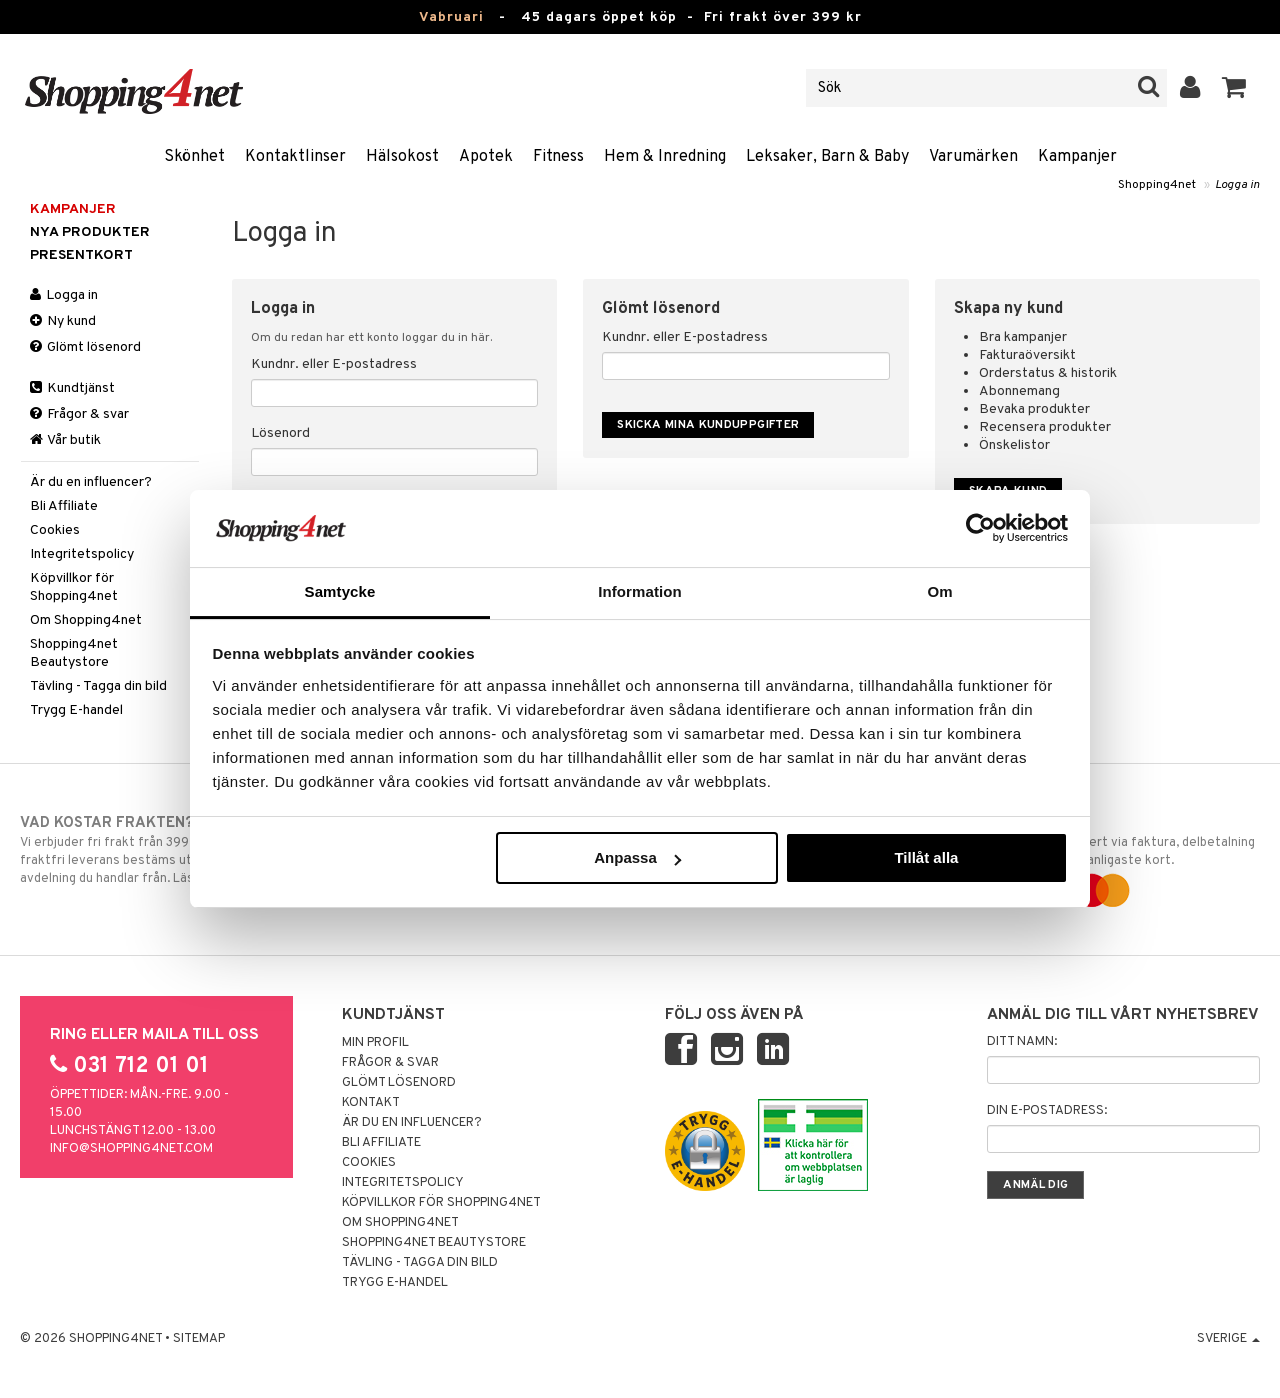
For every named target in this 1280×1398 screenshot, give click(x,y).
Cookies (55, 530)
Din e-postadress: (1047, 1111)
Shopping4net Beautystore (74, 653)
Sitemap (199, 1339)
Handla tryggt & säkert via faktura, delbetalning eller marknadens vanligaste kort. (1117, 857)
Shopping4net (1157, 185)
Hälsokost (402, 157)
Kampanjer (1077, 157)
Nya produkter (90, 232)
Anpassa (637, 857)
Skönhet (194, 157)
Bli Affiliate (64, 506)
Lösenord (280, 433)
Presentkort (81, 255)
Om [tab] (939, 591)
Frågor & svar (79, 414)
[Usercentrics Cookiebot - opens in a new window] (980, 528)
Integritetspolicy (82, 554)
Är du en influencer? (91, 482)
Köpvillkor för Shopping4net (74, 587)
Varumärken (973, 157)
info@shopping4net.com (131, 1149)
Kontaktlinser (295, 157)
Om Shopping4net (86, 620)
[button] (1234, 88)
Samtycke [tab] (340, 591)
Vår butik (65, 440)
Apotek (486, 157)
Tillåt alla (926, 857)
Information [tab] (640, 591)
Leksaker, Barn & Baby (827, 157)
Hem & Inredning (665, 157)
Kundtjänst (72, 388)
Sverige (1228, 1339)
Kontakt (371, 1103)
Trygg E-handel (76, 710)
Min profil (375, 1043)
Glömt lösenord (85, 347)
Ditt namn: (1022, 1042)
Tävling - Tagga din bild (98, 686)
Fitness (558, 157)
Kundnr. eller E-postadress (334, 364)
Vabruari (451, 17)
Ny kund (63, 321)
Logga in (1237, 185)
